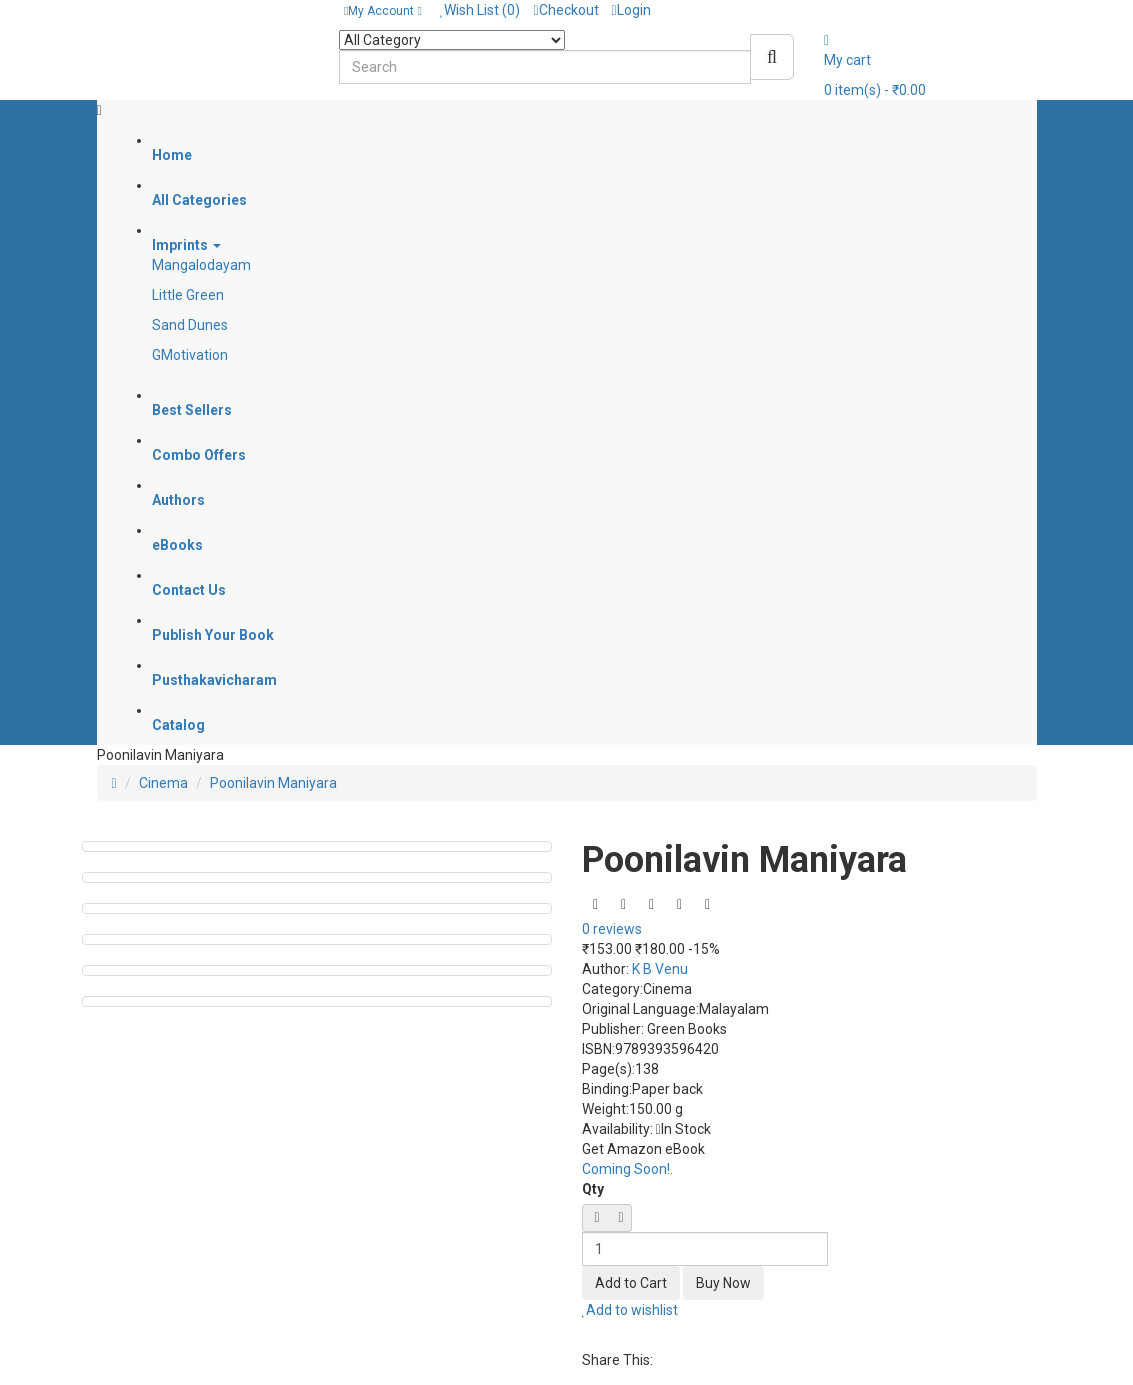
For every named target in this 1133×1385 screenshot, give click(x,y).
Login (631, 10)
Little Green (188, 295)
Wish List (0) (480, 10)
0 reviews (612, 929)
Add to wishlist (630, 1310)
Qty (593, 1189)
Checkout (565, 10)
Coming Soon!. (627, 1169)
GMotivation (190, 355)
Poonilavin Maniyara (273, 783)
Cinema (163, 783)
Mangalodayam (201, 265)
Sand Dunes (190, 325)
